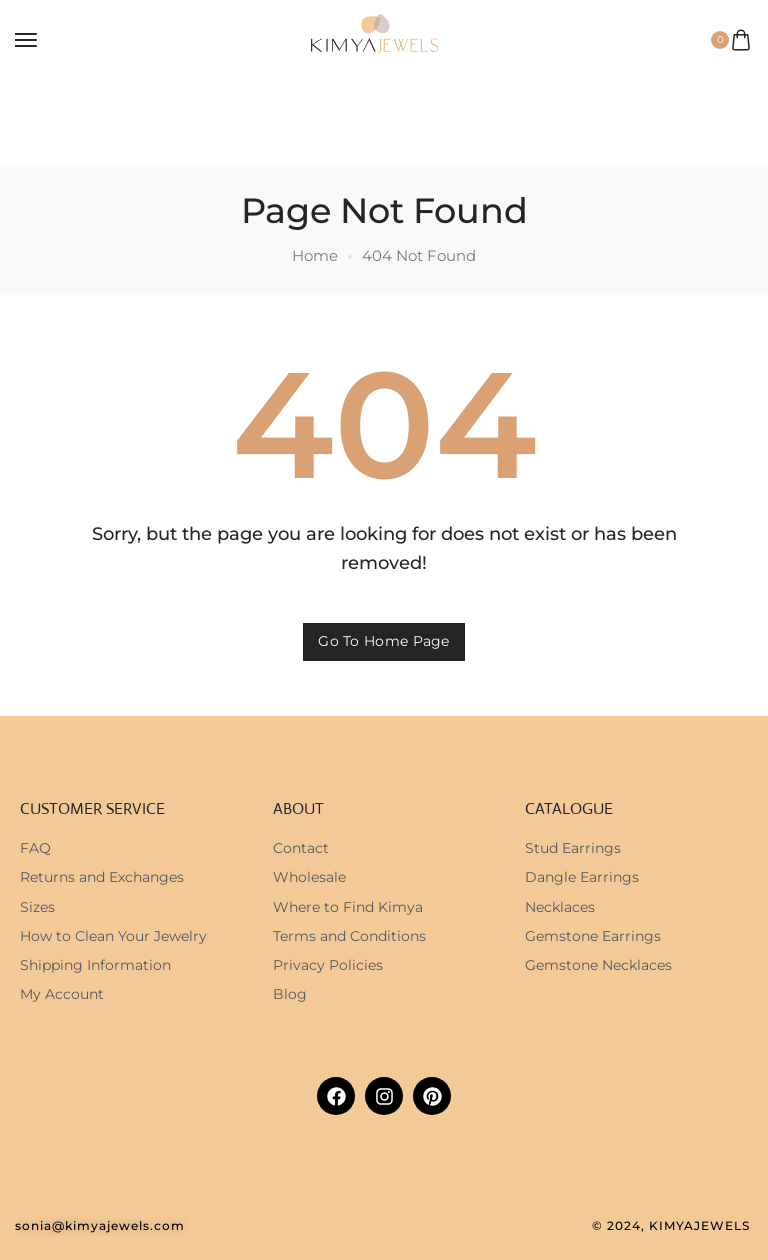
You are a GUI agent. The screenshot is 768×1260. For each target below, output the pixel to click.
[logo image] (375, 38)
